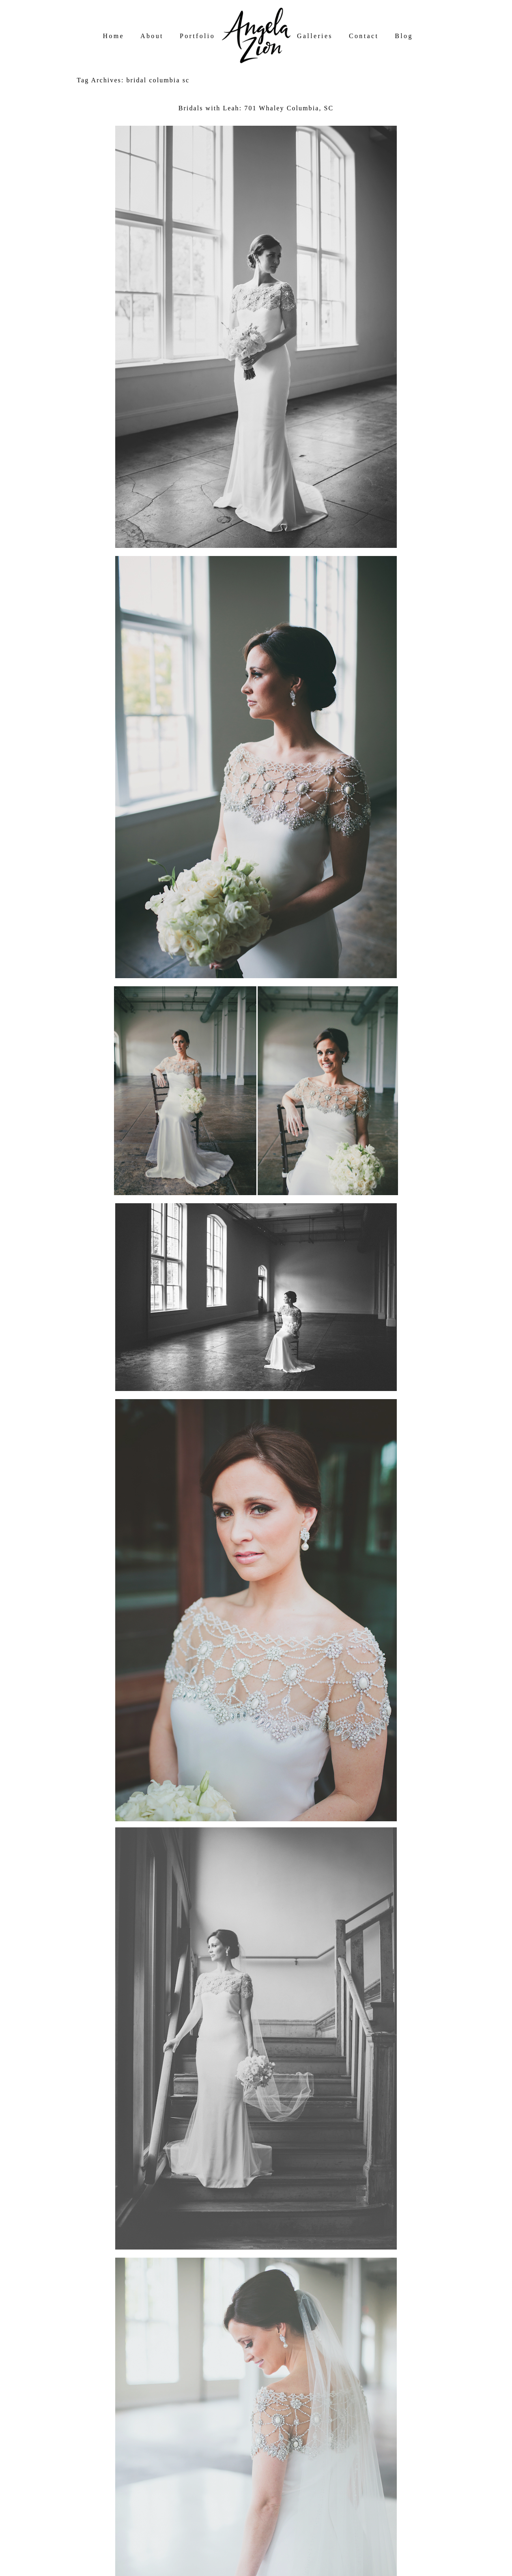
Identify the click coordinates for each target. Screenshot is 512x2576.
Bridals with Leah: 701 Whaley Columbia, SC (256, 108)
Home (114, 35)
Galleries (315, 35)
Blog (404, 35)
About (151, 35)
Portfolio (197, 35)
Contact (364, 35)
